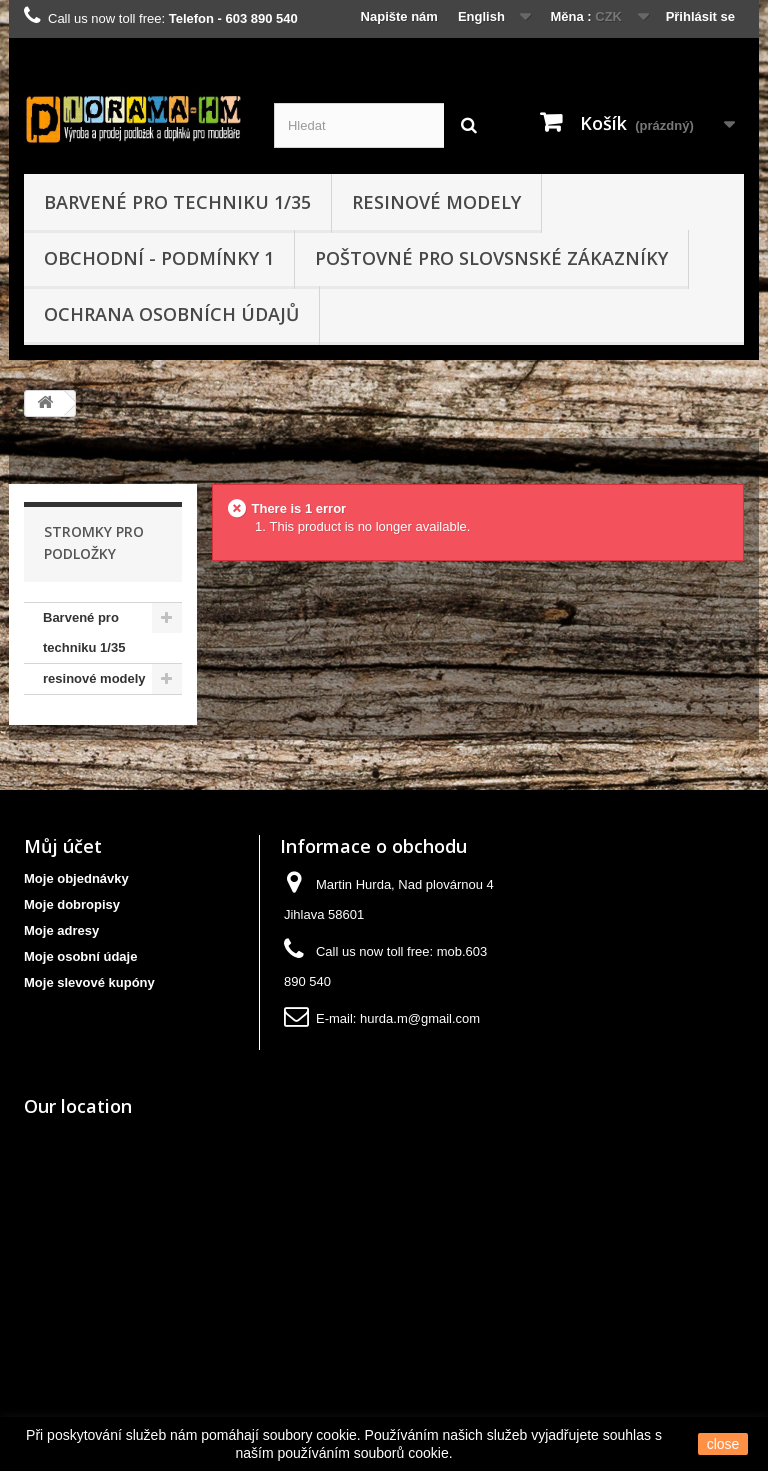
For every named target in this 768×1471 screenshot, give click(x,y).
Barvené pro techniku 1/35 (177, 202)
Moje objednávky (76, 878)
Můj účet (63, 846)
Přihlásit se (700, 16)
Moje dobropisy (72, 904)
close (723, 1444)
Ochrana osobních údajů (171, 314)
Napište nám (399, 16)
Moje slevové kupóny (89, 982)
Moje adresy (61, 930)
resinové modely (436, 202)
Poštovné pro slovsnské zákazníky (491, 258)
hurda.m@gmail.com (420, 1018)
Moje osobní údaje (80, 956)
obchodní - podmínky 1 (159, 258)
